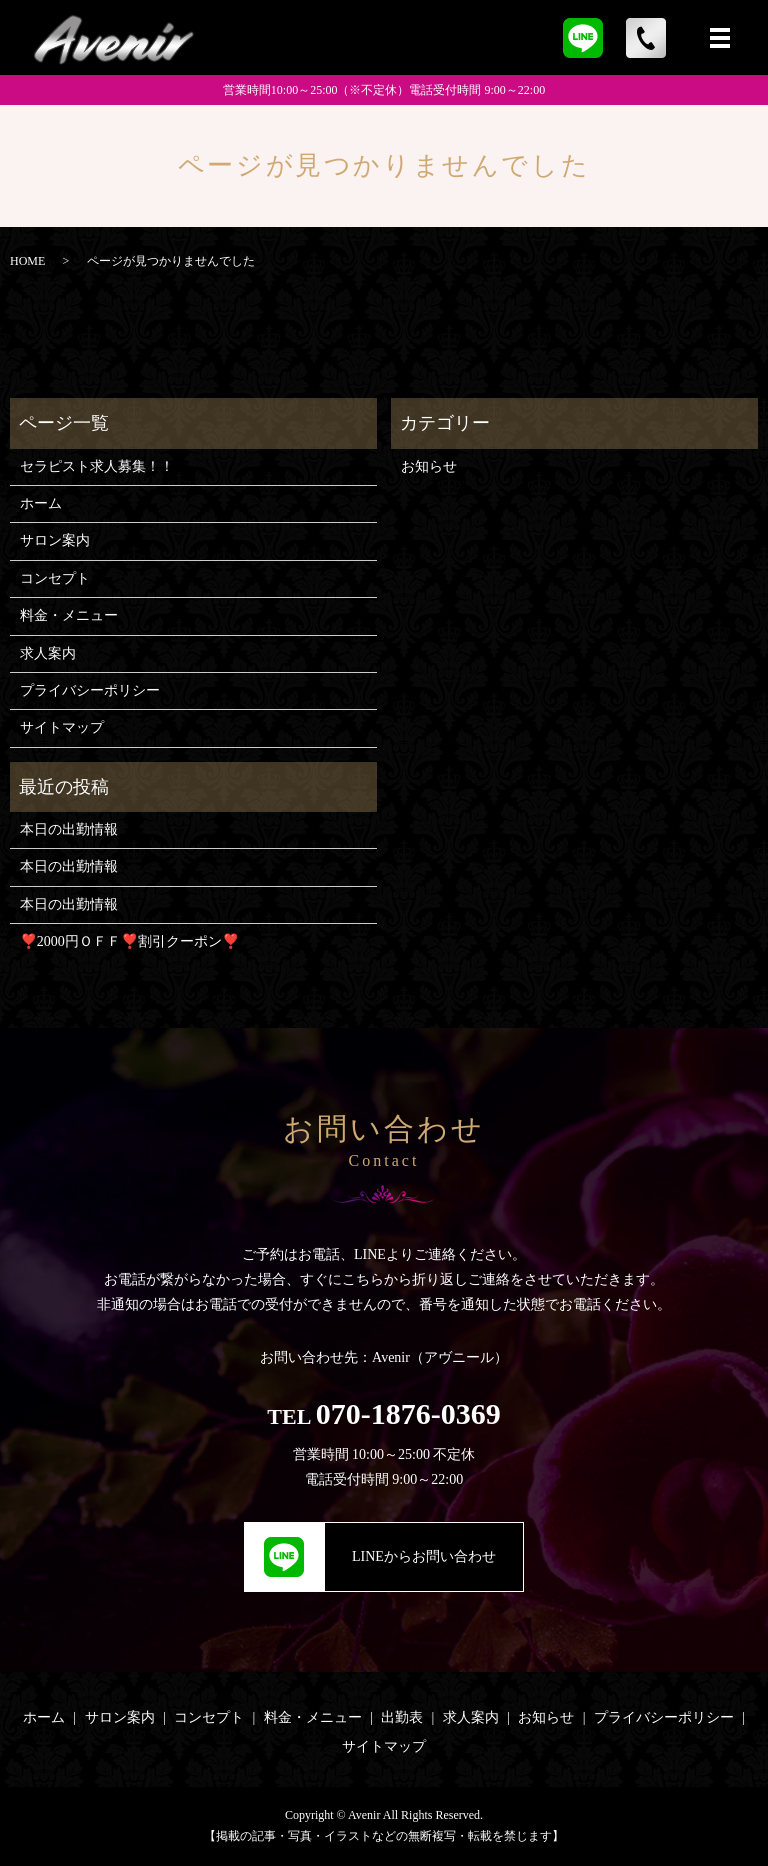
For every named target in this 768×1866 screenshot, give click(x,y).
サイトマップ (62, 727)
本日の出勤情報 (69, 829)
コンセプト (55, 578)
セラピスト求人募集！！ (97, 466)
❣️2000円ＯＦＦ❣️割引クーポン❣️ (129, 941)
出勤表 (402, 1717)
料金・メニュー (69, 615)
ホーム (41, 503)
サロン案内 (55, 540)
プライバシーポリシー (90, 690)
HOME (27, 261)
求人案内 (48, 653)
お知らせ (429, 466)
